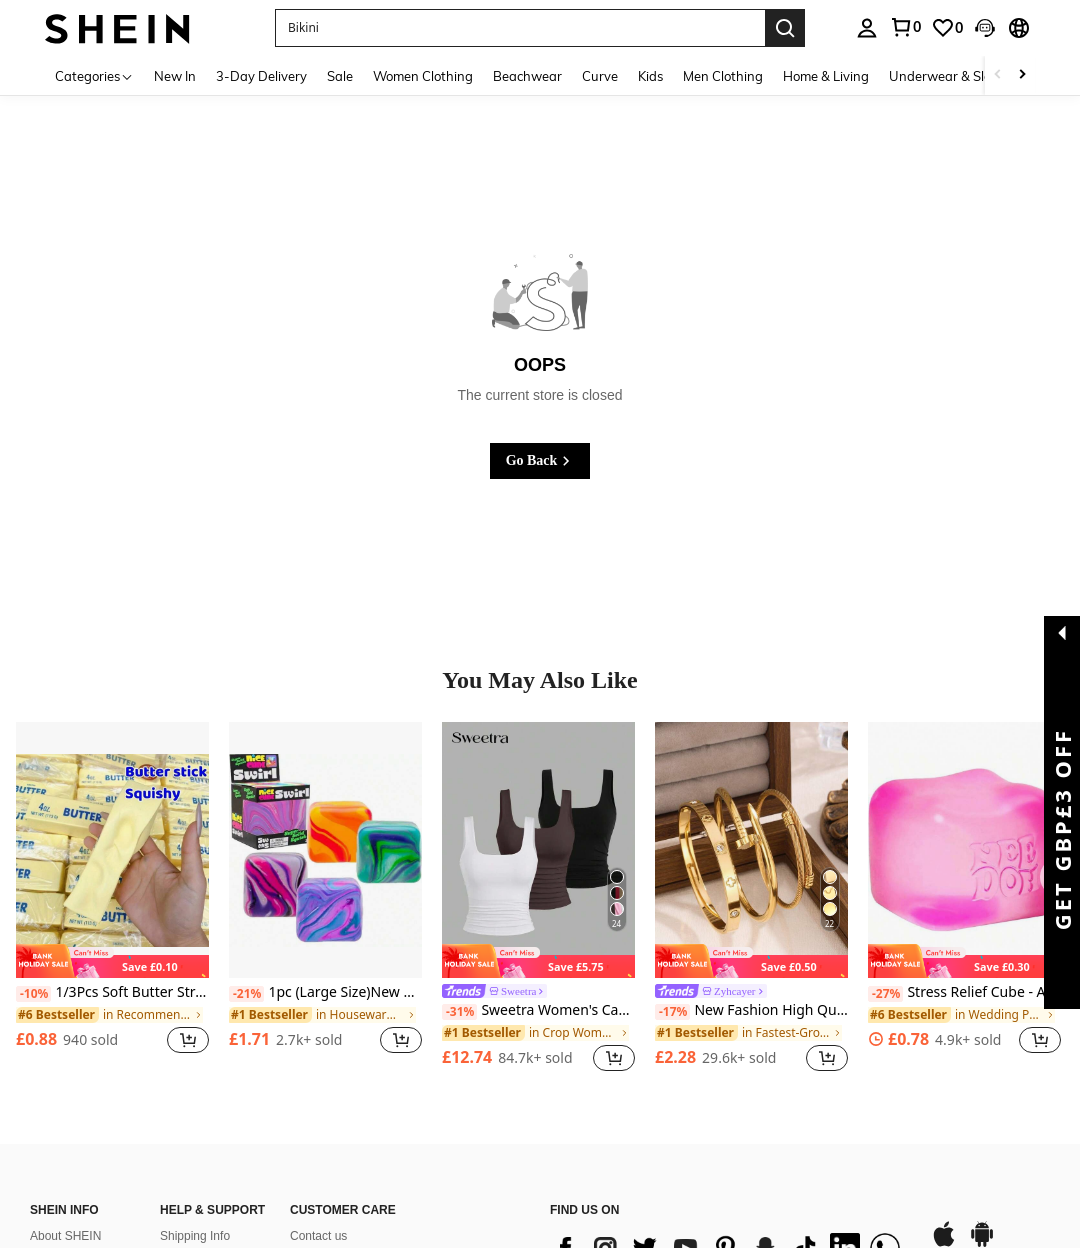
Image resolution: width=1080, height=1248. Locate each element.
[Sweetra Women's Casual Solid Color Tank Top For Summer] (538, 850)
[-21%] (246, 994)
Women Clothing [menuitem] (423, 76)
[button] (520, 28)
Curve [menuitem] (600, 76)
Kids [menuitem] (650, 76)
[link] (905, 27)
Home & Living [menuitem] (826, 76)
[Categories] (94, 75)
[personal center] (867, 28)
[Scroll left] (998, 75)
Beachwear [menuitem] (527, 76)
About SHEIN (65, 1236)
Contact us (318, 1236)
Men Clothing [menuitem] (723, 76)
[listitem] (112, 899)
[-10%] (33, 994)
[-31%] (459, 1012)
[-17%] (672, 1012)
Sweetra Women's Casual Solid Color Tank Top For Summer (538, 1010)
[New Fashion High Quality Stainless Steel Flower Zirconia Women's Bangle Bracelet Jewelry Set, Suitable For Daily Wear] (751, 850)
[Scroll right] (1022, 75)
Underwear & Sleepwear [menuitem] (963, 76)
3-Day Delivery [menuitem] (261, 76)
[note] (112, 961)
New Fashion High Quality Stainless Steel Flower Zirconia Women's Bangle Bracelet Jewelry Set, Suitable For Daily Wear (751, 1010)
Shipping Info (195, 1236)
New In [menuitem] (175, 76)
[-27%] (885, 994)
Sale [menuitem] (340, 76)
